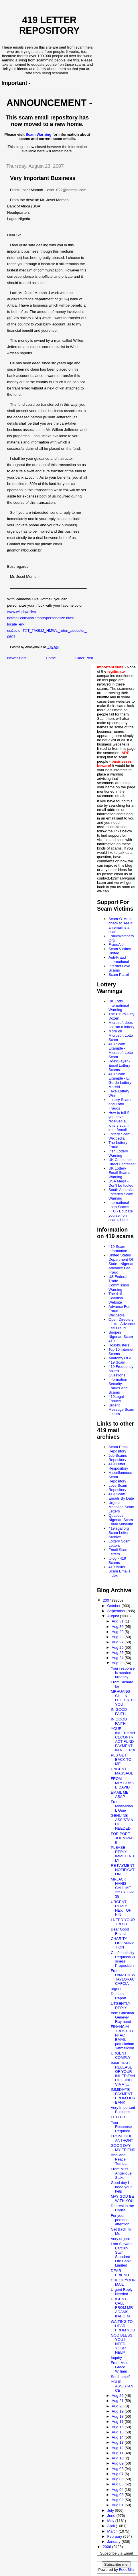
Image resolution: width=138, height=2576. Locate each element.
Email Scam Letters (118, 1552)
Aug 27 (118, 1642)
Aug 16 (118, 2427)
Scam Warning (39, 134)
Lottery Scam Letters (120, 1543)
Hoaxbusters (119, 1345)
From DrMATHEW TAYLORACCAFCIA (123, 1977)
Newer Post (16, 658)
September (117, 1611)
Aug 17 (118, 2421)
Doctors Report (118, 1996)
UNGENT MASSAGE (122, 1771)
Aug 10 (118, 2458)
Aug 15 (118, 2432)
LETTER (118, 2117)
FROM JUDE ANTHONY (122, 2138)
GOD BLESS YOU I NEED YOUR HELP (121, 2344)
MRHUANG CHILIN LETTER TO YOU (123, 1697)
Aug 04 (118, 2489)
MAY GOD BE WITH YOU (122, 2198)
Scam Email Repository (118, 1449)
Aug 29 (118, 1632)
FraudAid (116, 944)
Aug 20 (118, 2406)
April (111, 2526)
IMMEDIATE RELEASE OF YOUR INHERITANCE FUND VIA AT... (123, 2074)
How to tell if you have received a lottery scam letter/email (119, 1121)
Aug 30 (118, 1626)
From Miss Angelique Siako (121, 2173)
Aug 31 (118, 1621)
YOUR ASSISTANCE (122, 2386)
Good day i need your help (121, 2187)
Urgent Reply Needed (122, 2291)
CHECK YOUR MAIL (123, 2282)
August (113, 1616)
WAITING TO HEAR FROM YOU (123, 2325)
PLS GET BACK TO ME (121, 1759)
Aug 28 (118, 1637)
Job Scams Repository (118, 1457)
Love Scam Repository (118, 1487)
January (114, 2541)
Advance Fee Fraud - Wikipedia (120, 1310)
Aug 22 (118, 2395)
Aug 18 (118, 2416)
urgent (116, 1989)
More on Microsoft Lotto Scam (121, 1035)
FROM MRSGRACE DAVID (122, 1782)
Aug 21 (118, 2401)
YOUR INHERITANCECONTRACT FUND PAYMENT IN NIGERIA (123, 1739)
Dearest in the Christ (122, 2208)
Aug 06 (118, 2479)
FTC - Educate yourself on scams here (121, 1215)
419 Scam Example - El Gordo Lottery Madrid (120, 1080)
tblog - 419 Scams (117, 1560)
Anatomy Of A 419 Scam (120, 1360)
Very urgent (120, 2239)
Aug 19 (118, 2411)
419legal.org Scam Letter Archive (119, 1532)
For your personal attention (120, 2219)
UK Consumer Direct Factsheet (122, 1162)
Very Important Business (123, 2109)
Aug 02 (118, 2500)
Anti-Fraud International (119, 959)
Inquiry (116, 2357)
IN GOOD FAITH (119, 1711)
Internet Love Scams (119, 968)
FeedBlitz (126, 2569)
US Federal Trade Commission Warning (119, 1283)
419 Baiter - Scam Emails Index (119, 1571)
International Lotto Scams (119, 1204)
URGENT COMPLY (121, 2055)
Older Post (84, 658)
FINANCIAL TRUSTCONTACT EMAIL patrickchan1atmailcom (122, 2037)
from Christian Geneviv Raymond (122, 2017)
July (111, 2510)
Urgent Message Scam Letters (121, 1409)
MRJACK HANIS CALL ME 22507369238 (122, 1887)
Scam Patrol (119, 974)
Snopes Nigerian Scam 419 (121, 1336)
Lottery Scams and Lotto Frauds (120, 1104)
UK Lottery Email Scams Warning (119, 1172)
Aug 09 (118, 2463)
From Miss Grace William (119, 2367)
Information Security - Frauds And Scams (118, 1385)
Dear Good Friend (120, 1931)
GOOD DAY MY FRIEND (123, 2147)
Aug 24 (118, 1658)
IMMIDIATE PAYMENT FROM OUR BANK (123, 2096)
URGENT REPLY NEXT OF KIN (121, 1908)
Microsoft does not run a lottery (121, 1024)
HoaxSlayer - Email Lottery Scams (119, 1065)
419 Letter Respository (118, 1466)
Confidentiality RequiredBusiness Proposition (123, 1959)
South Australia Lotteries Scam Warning (121, 1194)
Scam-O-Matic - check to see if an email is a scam (122, 925)
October (114, 1606)
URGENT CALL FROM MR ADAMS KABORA (122, 2307)
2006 (107, 2547)
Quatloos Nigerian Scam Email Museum (121, 1519)
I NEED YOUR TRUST (123, 1922)
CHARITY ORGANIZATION (123, 1943)
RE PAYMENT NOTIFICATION (123, 1869)
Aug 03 (118, 2495)
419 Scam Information (118, 1248)
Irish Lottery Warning (118, 1153)
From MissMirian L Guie (122, 1806)
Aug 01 (118, 2505)
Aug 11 (118, 2453)
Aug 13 (118, 2442)
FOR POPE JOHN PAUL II (123, 1838)
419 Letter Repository (49, 25)
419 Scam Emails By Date (121, 1496)
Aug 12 (118, 2448)
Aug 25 (118, 1652)
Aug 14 (118, 2437)
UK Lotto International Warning (119, 1005)
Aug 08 (118, 2469)
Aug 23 (118, 1663)
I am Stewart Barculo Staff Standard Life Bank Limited (121, 2254)
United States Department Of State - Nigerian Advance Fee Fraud (121, 1263)
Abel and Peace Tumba (119, 2159)
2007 (107, 1600)
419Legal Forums (116, 1398)
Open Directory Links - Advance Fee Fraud (122, 1323)
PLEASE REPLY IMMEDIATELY (123, 1853)
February (115, 2536)
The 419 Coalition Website (116, 1298)
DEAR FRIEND (120, 2273)
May (111, 2521)
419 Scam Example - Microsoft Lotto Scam (121, 1050)
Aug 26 (118, 1647)
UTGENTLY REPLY (120, 2005)
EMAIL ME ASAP (120, 1794)
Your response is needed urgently (123, 1672)
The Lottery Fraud (118, 1144)
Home (51, 658)
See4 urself (120, 2377)
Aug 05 (118, 2484)
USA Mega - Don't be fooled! (122, 1183)
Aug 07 (118, 2474)
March (113, 2531)
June (112, 2515)
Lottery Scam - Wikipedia (121, 1136)
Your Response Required (121, 2126)
